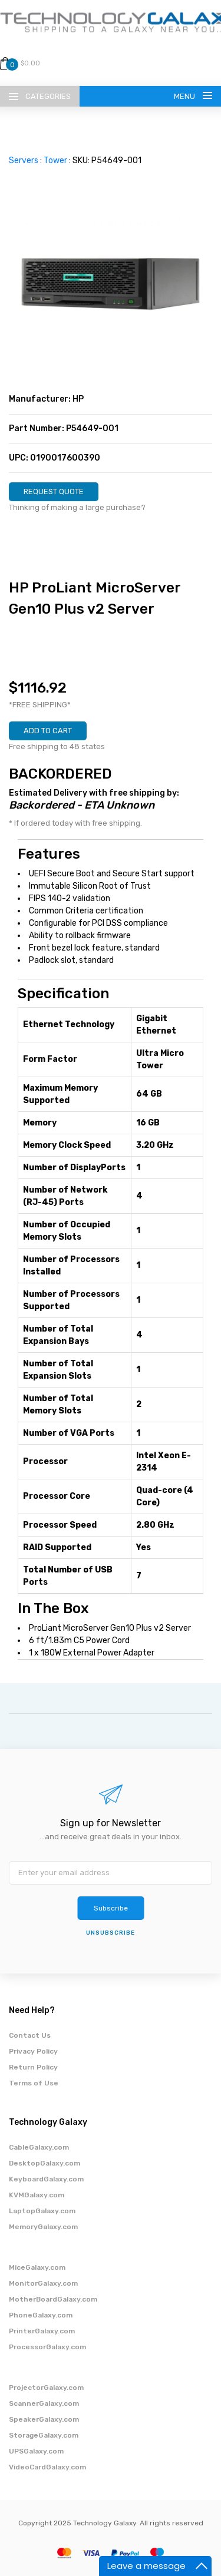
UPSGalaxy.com (36, 2451)
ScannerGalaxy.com (44, 2403)
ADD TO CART (48, 730)
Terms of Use (33, 2083)
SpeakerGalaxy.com (44, 2419)
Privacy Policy (33, 2051)
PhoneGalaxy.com (40, 2315)
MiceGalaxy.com (37, 2267)
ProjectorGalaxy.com (46, 2387)
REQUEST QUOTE (54, 491)
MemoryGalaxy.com (43, 2227)
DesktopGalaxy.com (44, 2163)
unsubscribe (110, 1932)
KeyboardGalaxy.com (46, 2179)
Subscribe (111, 1908)
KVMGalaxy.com (36, 2195)
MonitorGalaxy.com (43, 2283)
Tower (55, 160)
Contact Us (30, 2035)
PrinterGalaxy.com (42, 2331)
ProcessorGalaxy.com (47, 2347)
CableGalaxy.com (39, 2147)
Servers (23, 160)
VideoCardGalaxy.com (47, 2467)
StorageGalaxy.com (43, 2435)
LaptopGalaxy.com (42, 2211)
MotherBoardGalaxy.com (53, 2299)
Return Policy (33, 2067)
